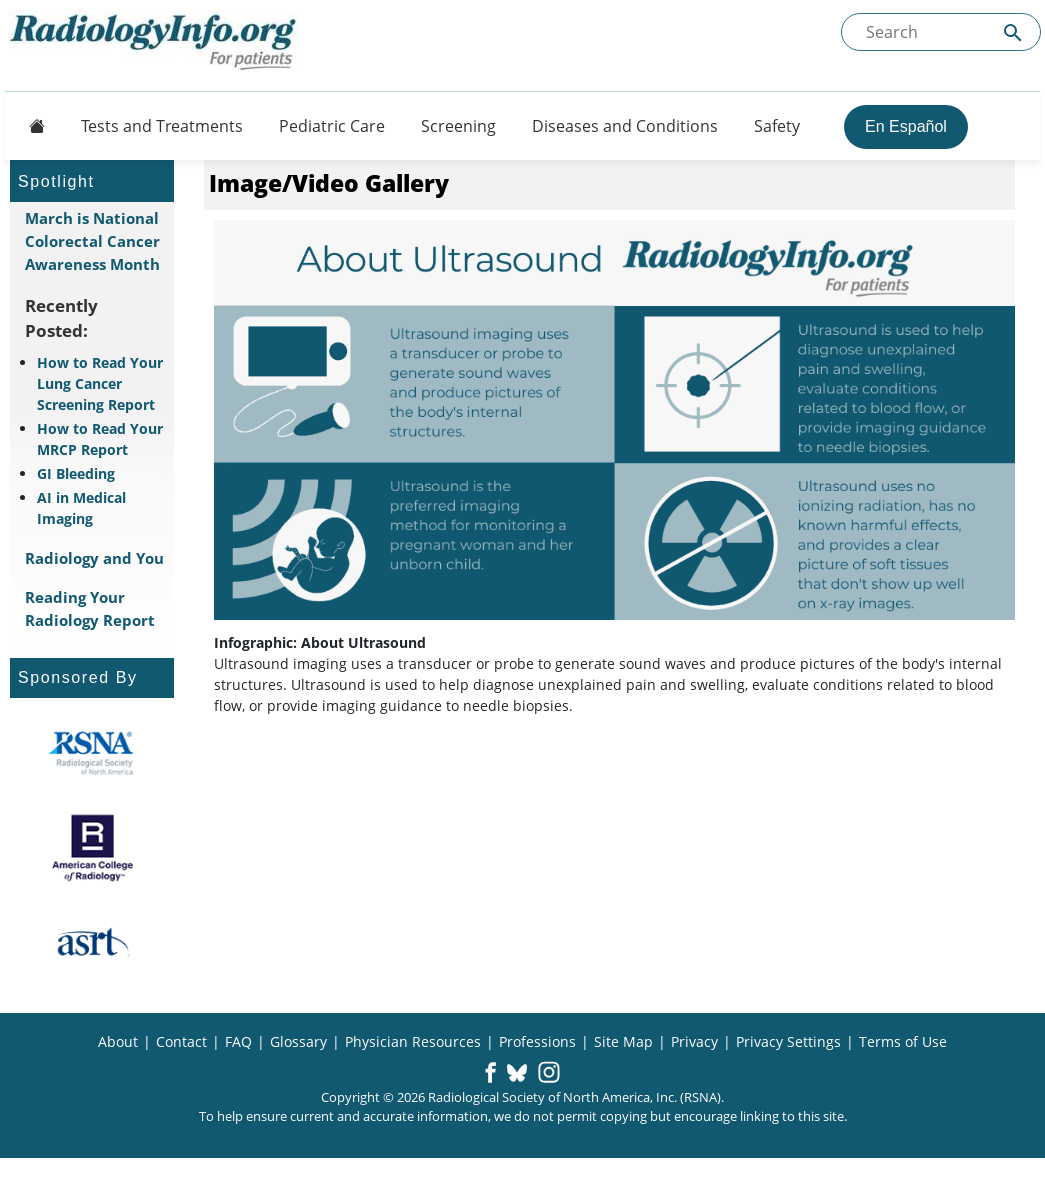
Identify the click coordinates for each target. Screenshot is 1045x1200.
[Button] (31, 126)
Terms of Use (903, 1041)
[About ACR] (92, 848)
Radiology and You (94, 558)
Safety (777, 126)
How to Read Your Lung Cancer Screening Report (100, 383)
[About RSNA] (92, 753)
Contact (181, 1041)
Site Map (623, 1041)
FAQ (238, 1041)
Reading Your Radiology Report (90, 608)
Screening (458, 126)
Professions (537, 1041)
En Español (906, 126)
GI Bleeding (76, 473)
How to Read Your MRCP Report (100, 439)
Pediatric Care (332, 126)
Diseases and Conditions (625, 126)
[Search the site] (941, 32)
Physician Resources (413, 1041)
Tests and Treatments (162, 126)
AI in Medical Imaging (81, 508)
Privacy (694, 1041)
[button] (490, 1074)
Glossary (298, 1041)
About (118, 1041)
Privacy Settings (788, 1041)
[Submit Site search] (1013, 32)
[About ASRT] (92, 943)
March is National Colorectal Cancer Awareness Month (92, 241)
